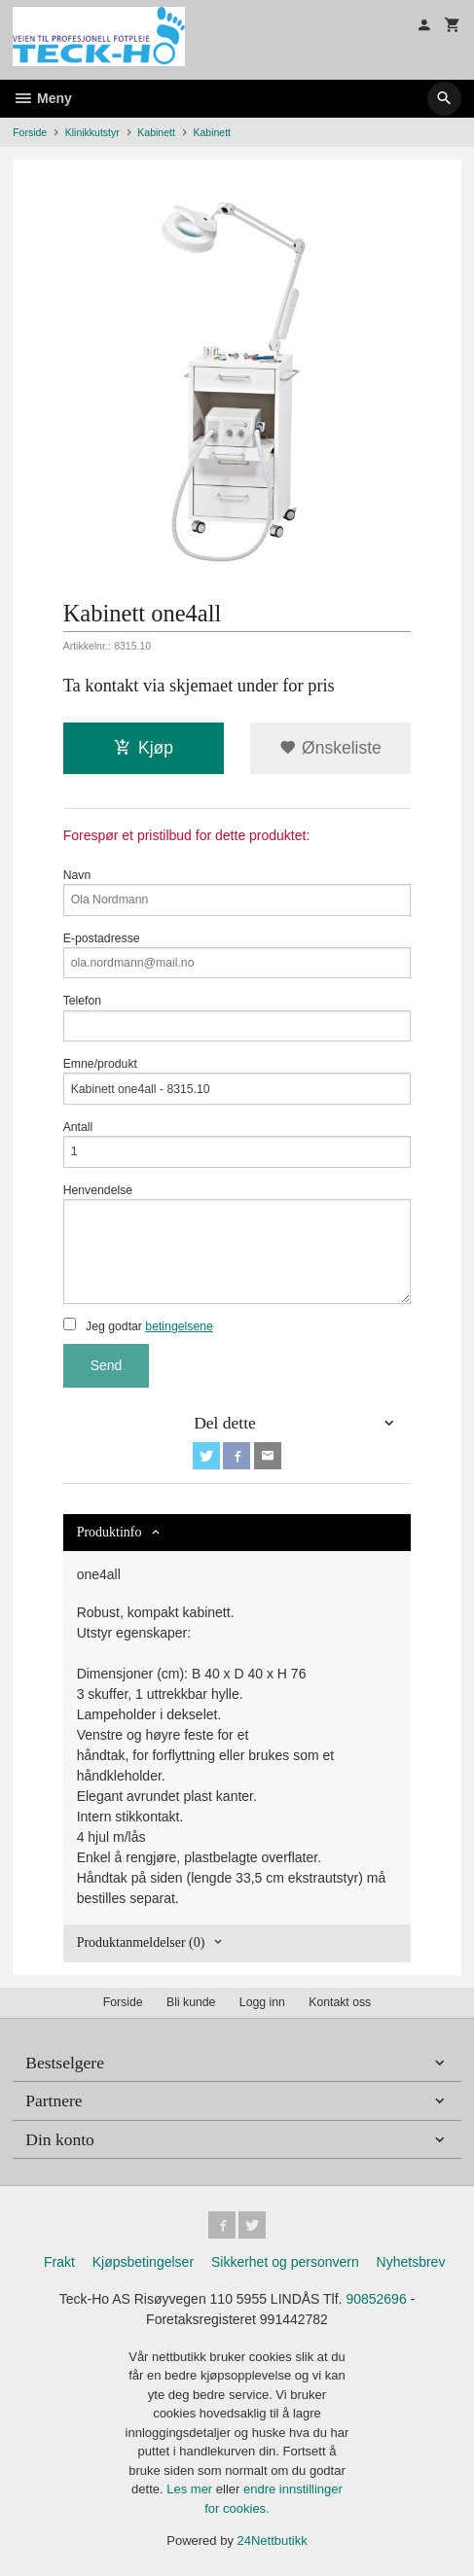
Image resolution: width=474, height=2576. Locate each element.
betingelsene (178, 1326)
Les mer (191, 2489)
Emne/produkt (237, 1081)
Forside (30, 132)
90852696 (376, 2299)
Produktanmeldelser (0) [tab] (141, 1942)
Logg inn (262, 2002)
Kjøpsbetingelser (143, 2262)
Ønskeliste (330, 748)
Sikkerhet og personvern (285, 2262)
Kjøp (143, 748)
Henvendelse (237, 1243)
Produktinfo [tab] (109, 1532)
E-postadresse (237, 955)
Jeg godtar (138, 1325)
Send (107, 1365)
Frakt (59, 2262)
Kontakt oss (340, 2002)
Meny (42, 98)
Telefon (237, 1017)
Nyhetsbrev (411, 2262)
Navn (237, 892)
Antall (237, 1144)
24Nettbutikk (272, 2540)
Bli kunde (190, 2002)
